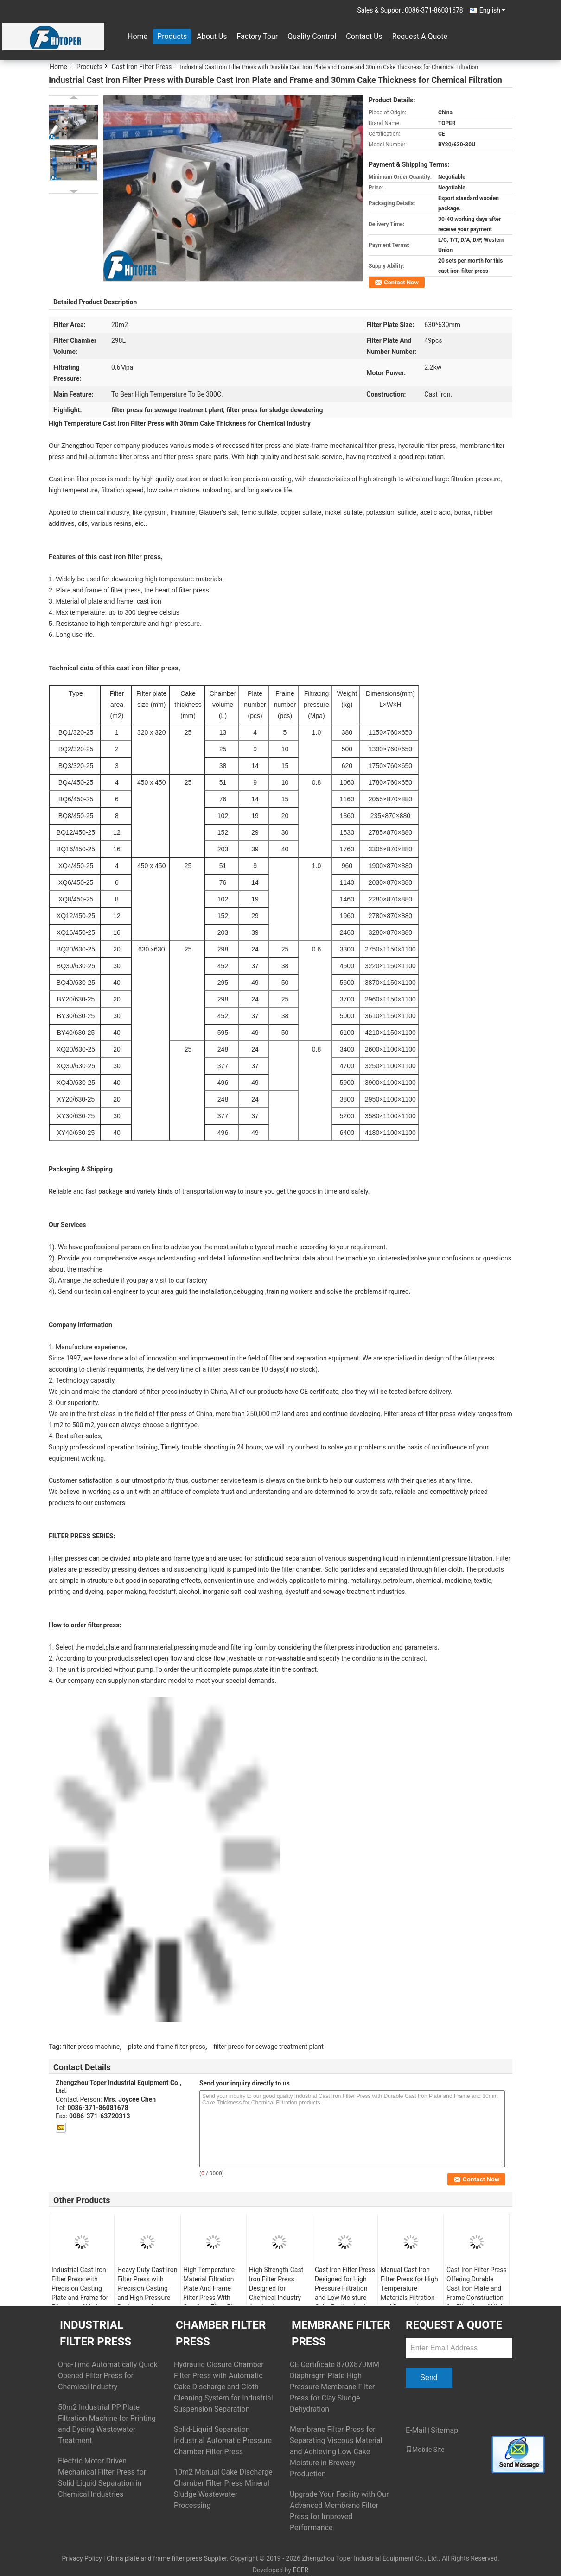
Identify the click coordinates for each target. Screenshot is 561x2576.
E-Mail (416, 2430)
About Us (212, 36)
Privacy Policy (82, 2558)
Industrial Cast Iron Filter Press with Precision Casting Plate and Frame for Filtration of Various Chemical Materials (79, 2293)
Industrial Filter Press (95, 2333)
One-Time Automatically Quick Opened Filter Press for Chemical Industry (108, 2375)
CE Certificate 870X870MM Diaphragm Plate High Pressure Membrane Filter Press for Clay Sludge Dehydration (334, 2386)
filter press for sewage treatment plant (268, 2046)
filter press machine (91, 2046)
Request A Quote (419, 36)
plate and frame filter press (166, 2046)
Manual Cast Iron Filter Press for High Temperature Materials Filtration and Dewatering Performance (409, 2293)
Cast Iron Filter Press (142, 66)
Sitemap (444, 2430)
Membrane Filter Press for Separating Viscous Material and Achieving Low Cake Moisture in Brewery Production (336, 2451)
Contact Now (401, 282)
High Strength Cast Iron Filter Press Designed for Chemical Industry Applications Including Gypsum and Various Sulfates (279, 2297)
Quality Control (311, 36)
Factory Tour (257, 36)
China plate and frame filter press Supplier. (168, 2558)
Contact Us (364, 36)
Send (428, 2377)
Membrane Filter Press (341, 2333)
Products (172, 36)
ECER (300, 2570)
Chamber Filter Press (221, 2333)
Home (137, 36)
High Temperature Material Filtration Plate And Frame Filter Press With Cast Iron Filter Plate (212, 2288)
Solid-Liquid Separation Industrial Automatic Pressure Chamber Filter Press (223, 2440)
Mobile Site (425, 2449)
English (492, 10)
